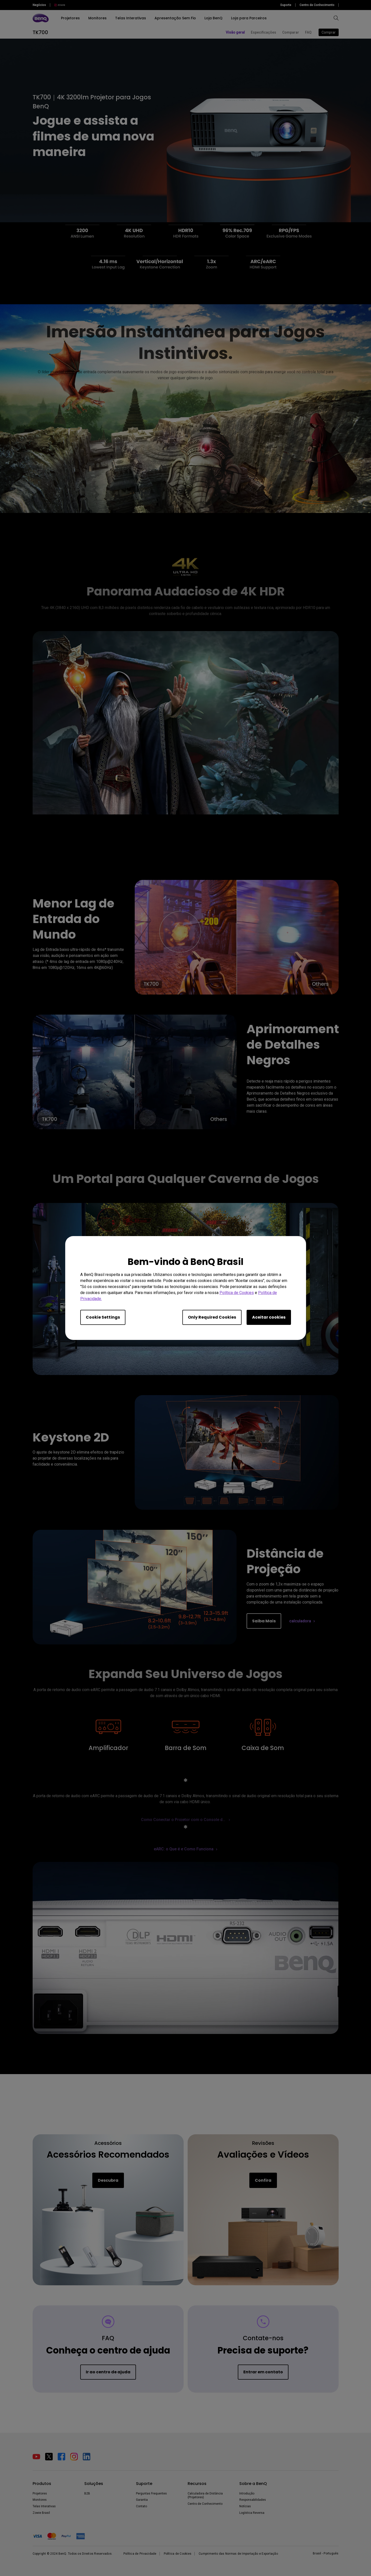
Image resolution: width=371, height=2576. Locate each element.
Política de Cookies (236, 1292)
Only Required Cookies (212, 1317)
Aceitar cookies (268, 1317)
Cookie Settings (103, 1317)
